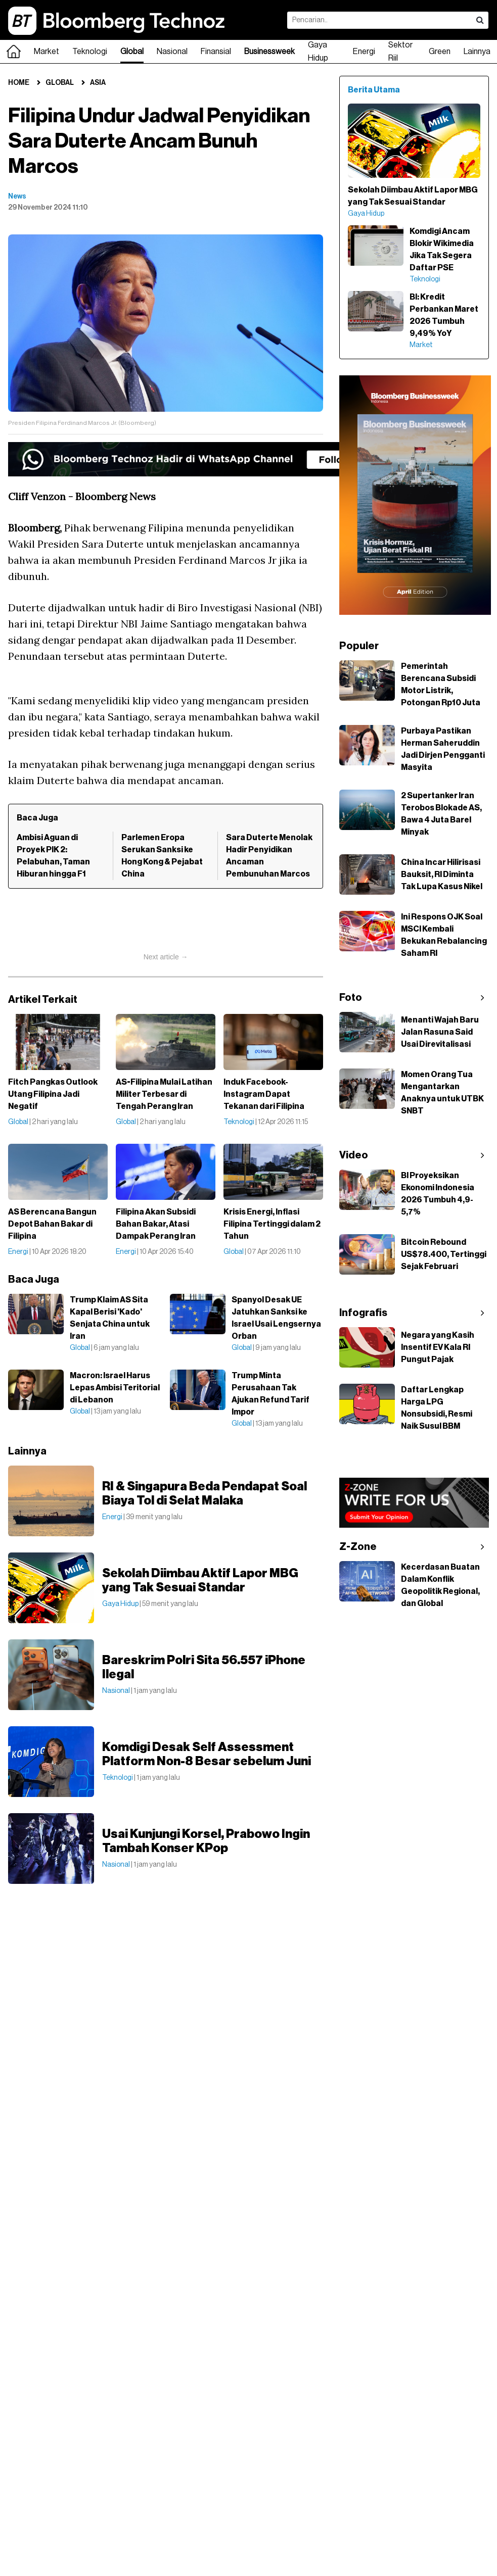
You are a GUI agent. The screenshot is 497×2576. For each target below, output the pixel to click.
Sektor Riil (400, 51)
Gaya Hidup (318, 51)
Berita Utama (374, 90)
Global (132, 51)
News (17, 196)
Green (439, 51)
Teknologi (89, 51)
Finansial (216, 51)
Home (18, 82)
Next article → (166, 957)
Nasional (172, 51)
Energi (364, 51)
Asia (98, 82)
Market (46, 51)
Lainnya (477, 51)
